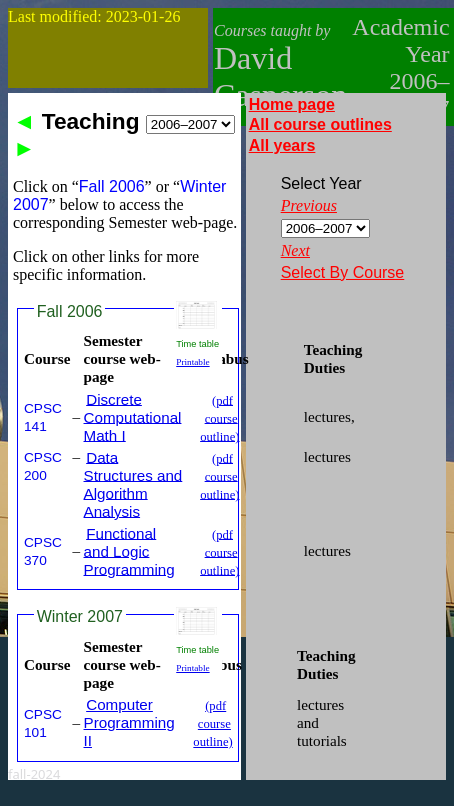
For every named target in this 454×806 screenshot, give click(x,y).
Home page (292, 104)
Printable (192, 362)
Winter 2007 (80, 616)
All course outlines (320, 124)
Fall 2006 (70, 311)
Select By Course (343, 272)
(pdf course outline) (219, 418)
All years (282, 145)
